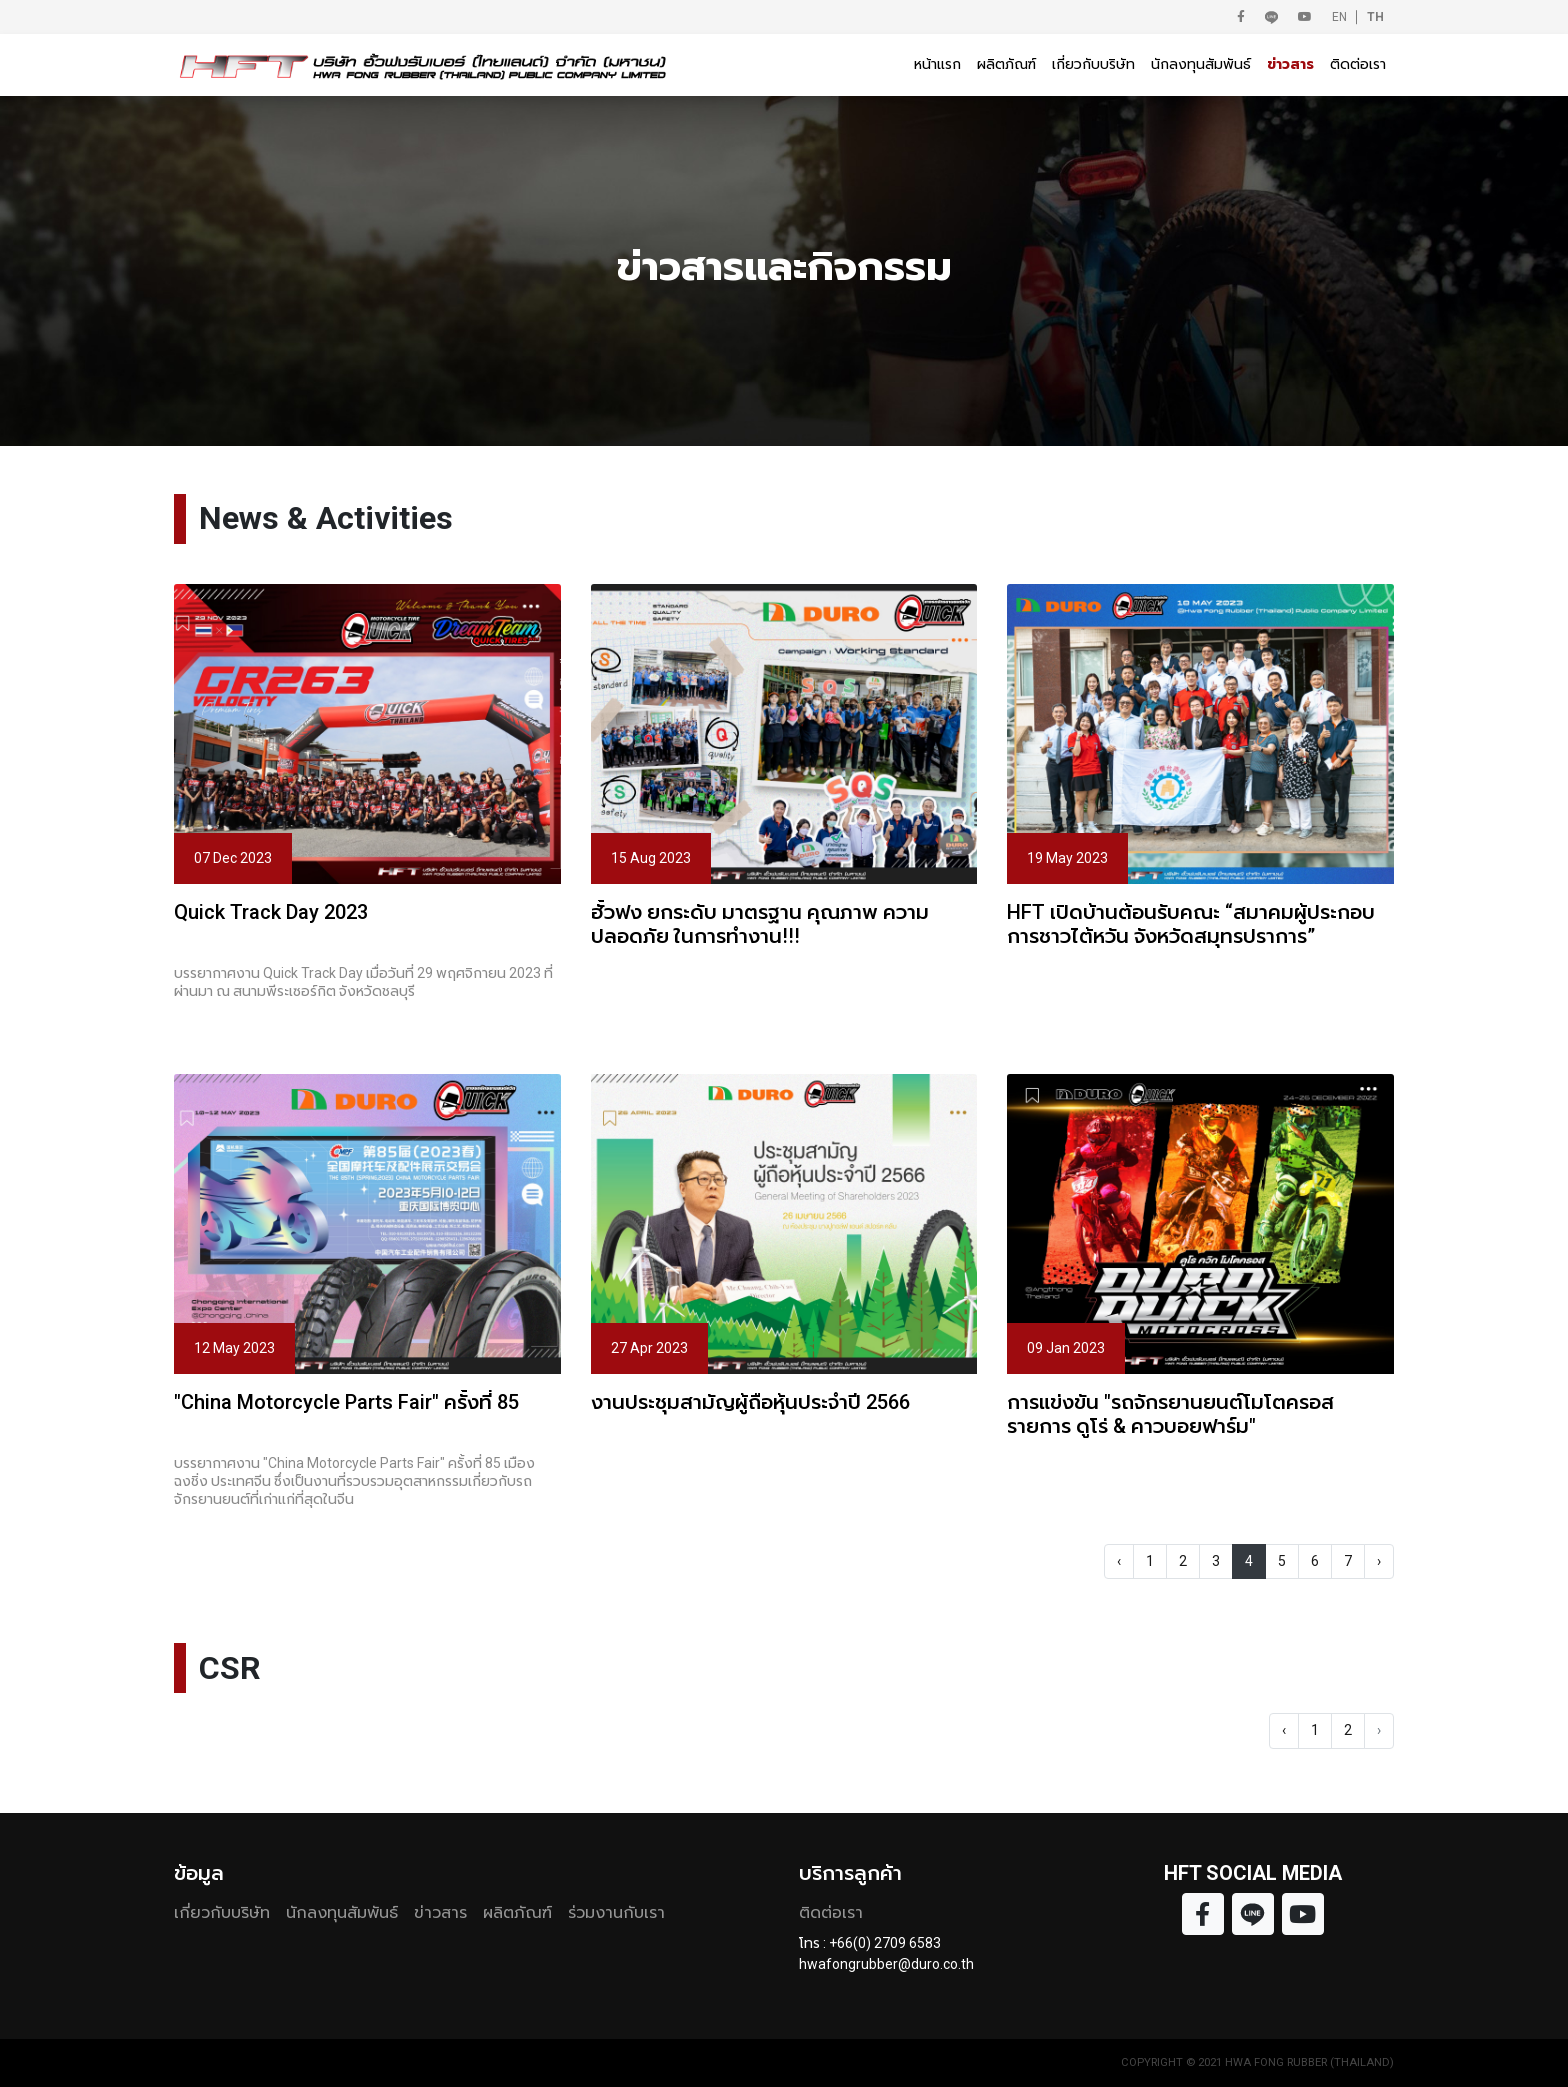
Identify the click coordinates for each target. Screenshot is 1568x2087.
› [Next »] (1379, 1561)
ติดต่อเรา (1358, 64)
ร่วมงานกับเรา (616, 1912)
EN (1339, 17)
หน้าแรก (937, 64)
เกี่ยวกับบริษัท (1093, 64)
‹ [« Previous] (1119, 1561)
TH (1375, 17)
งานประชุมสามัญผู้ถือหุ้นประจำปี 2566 (750, 1402)
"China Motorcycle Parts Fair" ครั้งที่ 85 (346, 1402)
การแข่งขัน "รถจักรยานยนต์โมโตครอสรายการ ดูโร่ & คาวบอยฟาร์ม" (1170, 1414)
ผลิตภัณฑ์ (1006, 64)
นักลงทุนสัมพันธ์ (1201, 64)
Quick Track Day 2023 (271, 912)
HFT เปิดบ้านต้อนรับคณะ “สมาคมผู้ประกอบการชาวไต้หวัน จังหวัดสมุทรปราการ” (1191, 924)
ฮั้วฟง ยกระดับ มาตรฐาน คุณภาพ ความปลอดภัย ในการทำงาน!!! (760, 924)
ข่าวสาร (1290, 64)
